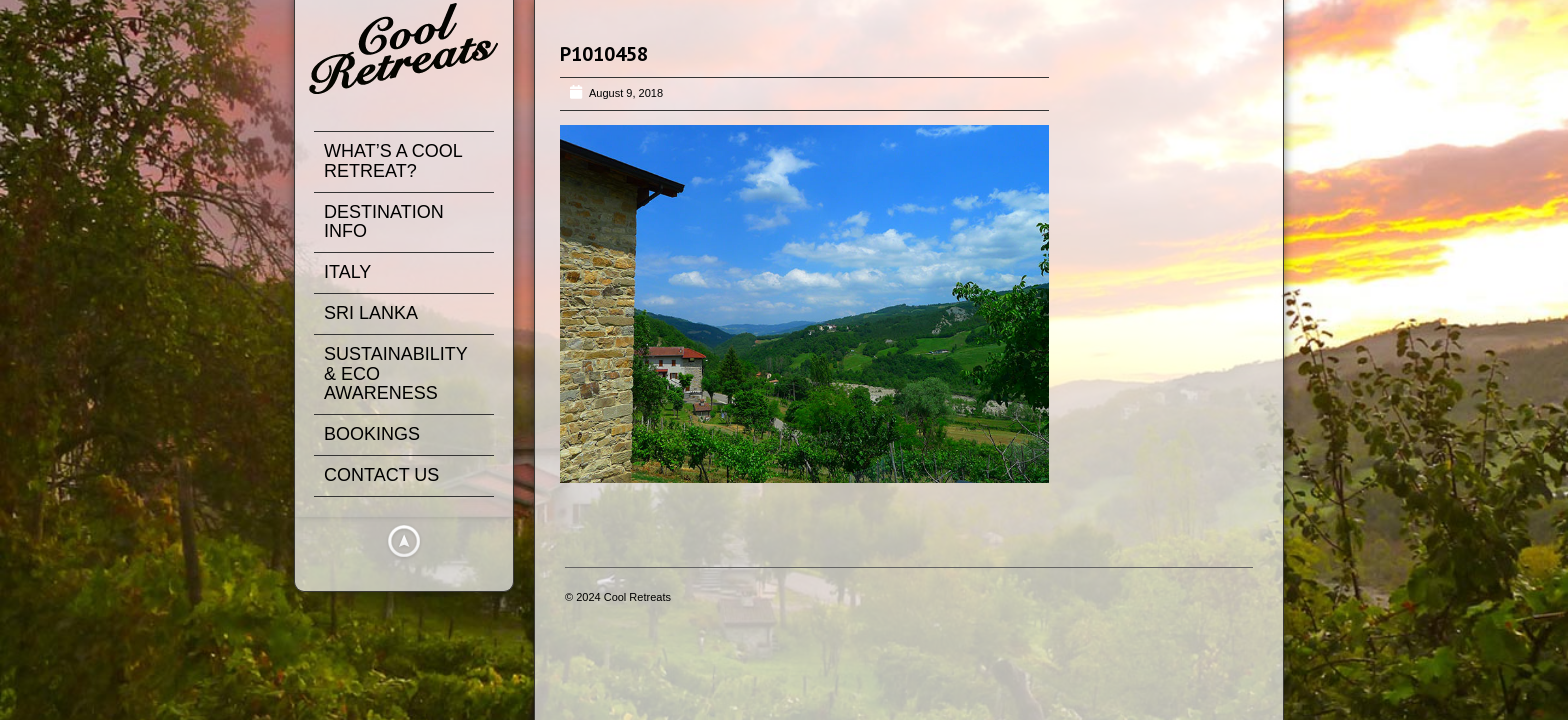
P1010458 (604, 54)
